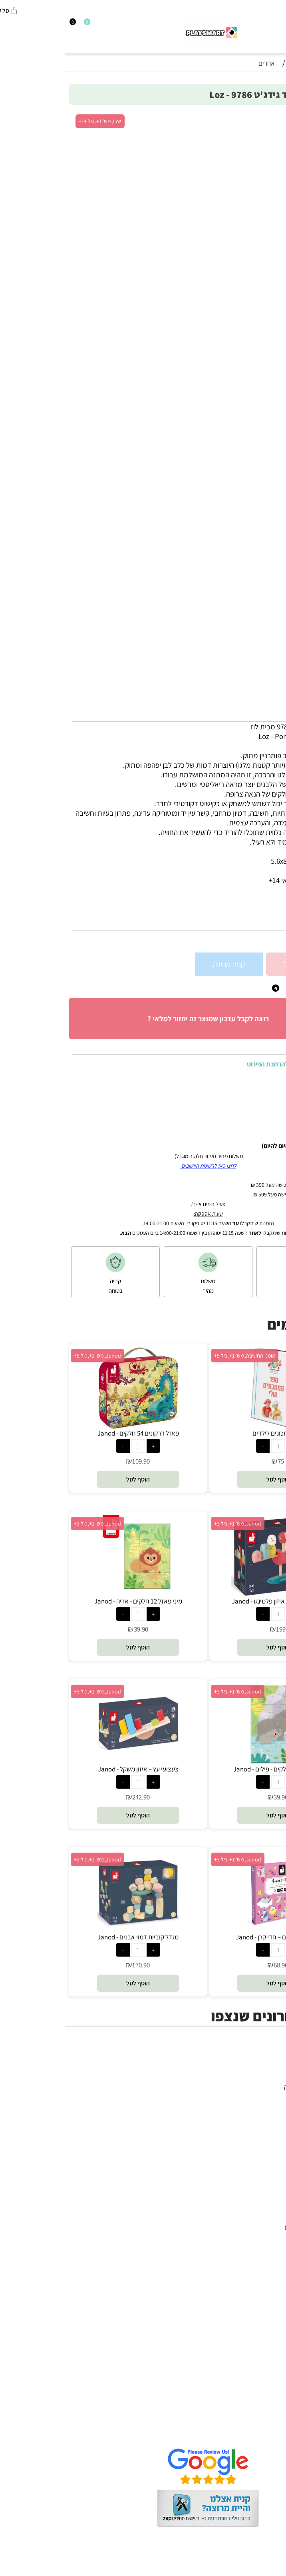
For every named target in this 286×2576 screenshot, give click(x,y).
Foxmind (264, 2265)
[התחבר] (11, 25)
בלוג (272, 2571)
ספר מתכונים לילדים (212, 1433)
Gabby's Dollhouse (248, 2227)
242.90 (76, 1797)
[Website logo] (147, 32)
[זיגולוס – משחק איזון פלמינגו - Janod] (213, 1594)
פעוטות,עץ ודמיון (254, 2116)
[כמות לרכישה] (273, 964)
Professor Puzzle (252, 2304)
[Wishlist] (18, 25)
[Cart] (3, 25)
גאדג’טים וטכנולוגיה (250, 2125)
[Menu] (282, 25)
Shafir (269, 2275)
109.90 (76, 1461)
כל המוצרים (261, 2077)
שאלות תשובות (257, 2433)
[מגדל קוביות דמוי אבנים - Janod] (73, 1930)
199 (215, 1629)
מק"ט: (271, 922)
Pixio (270, 2294)
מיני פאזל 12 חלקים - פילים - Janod (213, 1769)
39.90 (76, 1629)
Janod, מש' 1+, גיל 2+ (32, 1859)
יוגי (274, 2208)
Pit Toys (265, 2323)
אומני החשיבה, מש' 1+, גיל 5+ (179, 1355)
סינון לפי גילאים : (255, 909)
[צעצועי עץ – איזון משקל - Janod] (73, 1762)
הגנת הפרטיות (258, 2423)
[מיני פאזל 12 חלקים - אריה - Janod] (73, 1594)
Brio (271, 2237)
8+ (228, 909)
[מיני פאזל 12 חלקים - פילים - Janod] (213, 1762)
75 (216, 1461)
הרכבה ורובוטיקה (254, 2106)
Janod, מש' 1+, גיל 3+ (172, 1523)
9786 (255, 922)
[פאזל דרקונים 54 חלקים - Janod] (73, 1426)
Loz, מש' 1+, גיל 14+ (35, 121)
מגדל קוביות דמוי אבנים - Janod (72, 1937)
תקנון (270, 2414)
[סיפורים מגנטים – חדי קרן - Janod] (213, 1930)
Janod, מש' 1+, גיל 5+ (32, 1355)
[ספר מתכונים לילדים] (213, 1426)
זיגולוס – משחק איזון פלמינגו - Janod (213, 1601)
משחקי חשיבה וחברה (248, 2087)
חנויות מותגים (259, 2135)
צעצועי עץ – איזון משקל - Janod (73, 1769)
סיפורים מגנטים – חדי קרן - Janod (213, 1937)
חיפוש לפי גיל (259, 2144)
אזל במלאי (264, 117)
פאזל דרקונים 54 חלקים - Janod (73, 1433)
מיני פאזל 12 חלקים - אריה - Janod (73, 1601)
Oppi (270, 2246)
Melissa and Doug (250, 2333)
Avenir (268, 2218)
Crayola (266, 2285)
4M (273, 2198)
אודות (270, 2404)
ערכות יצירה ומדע (253, 2096)
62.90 (269, 939)
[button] (213, 1479)
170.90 (76, 1965)
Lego (270, 2313)
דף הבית (266, 2395)
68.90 (216, 1965)
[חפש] (275, 25)
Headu (268, 2256)
